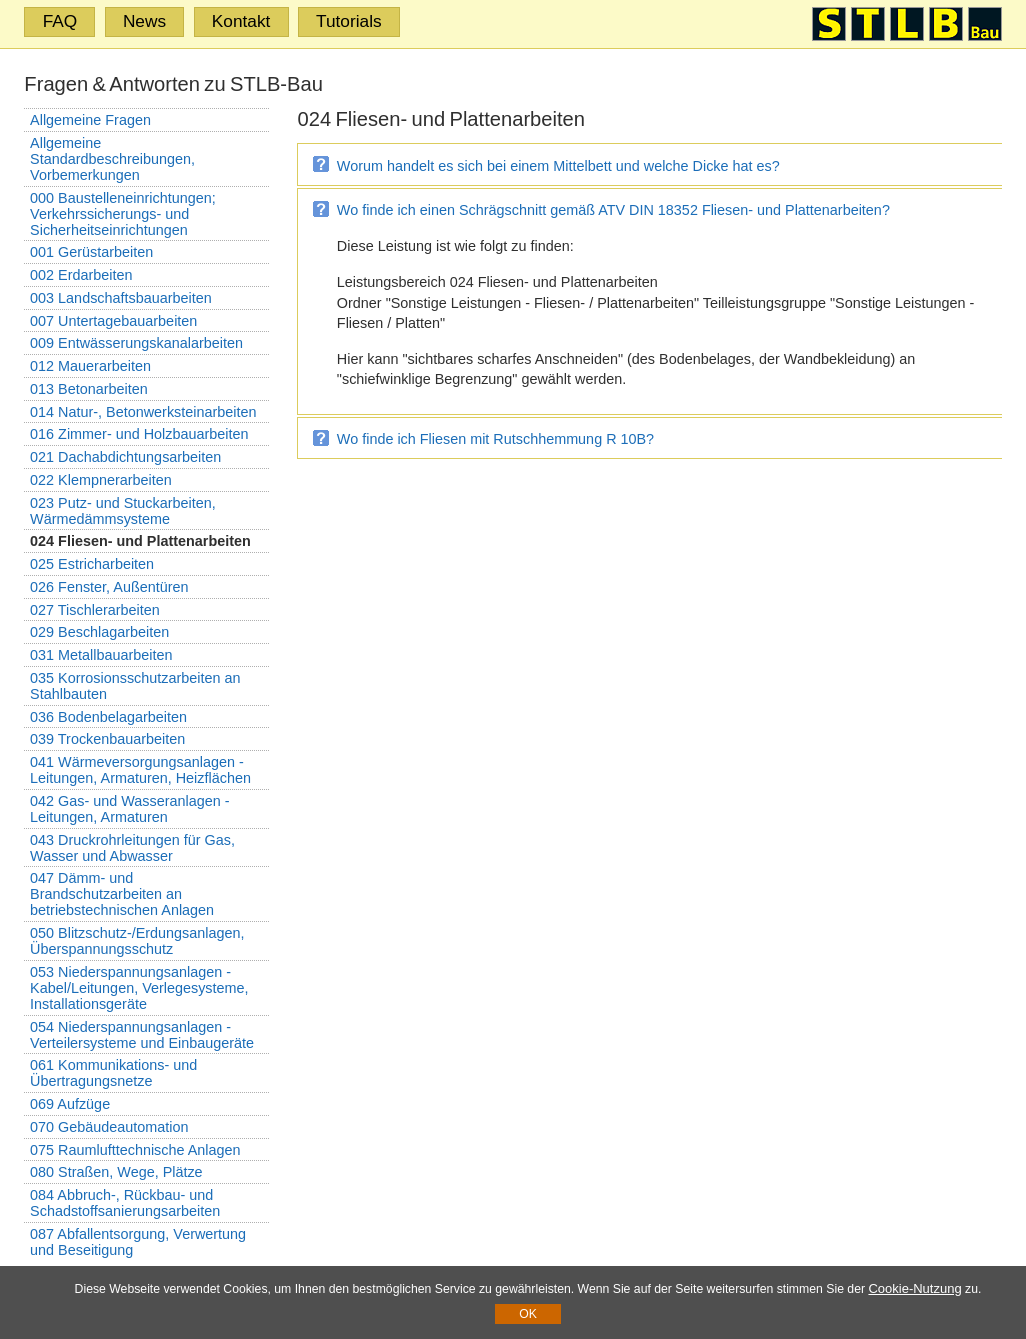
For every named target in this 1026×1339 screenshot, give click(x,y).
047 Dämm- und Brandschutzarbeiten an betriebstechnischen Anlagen (122, 894)
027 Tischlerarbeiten (95, 610)
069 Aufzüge (70, 1104)
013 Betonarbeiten (89, 389)
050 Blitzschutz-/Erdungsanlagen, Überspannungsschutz (137, 941)
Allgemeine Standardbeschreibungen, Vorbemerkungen (112, 159)
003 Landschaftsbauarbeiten (121, 298)
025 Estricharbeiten (92, 564)
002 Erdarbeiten (81, 275)
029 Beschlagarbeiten (99, 632)
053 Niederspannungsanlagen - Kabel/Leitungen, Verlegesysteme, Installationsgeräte (139, 988)
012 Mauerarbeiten (90, 366)
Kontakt (241, 21)
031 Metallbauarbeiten (101, 655)
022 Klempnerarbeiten (101, 480)
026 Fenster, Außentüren (109, 587)
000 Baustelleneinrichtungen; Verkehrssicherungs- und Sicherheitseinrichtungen (123, 214)
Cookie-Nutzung (914, 1288)
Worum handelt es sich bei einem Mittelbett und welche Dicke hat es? (558, 166)
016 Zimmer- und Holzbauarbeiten (139, 434)
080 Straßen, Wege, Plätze (116, 1172)
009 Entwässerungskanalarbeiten (136, 343)
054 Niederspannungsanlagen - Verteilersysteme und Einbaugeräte (142, 1035)
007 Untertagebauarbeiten (113, 321)
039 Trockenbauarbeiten (107, 739)
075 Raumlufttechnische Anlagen (135, 1150)
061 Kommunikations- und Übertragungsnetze (113, 1073)
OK (528, 1314)
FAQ (60, 21)
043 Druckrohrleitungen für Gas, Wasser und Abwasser (132, 848)
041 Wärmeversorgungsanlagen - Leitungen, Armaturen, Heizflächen (140, 770)
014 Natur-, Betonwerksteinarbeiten (143, 412)
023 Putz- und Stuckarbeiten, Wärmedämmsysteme (123, 511)
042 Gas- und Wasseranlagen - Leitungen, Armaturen (129, 809)
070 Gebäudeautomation (109, 1127)
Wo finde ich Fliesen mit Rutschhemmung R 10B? (495, 439)
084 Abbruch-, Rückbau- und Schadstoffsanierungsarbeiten (125, 1203)
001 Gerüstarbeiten (91, 252)
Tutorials (349, 21)
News (144, 21)
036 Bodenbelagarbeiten (108, 717)
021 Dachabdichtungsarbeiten (125, 457)
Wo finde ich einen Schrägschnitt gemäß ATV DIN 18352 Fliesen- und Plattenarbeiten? (613, 210)
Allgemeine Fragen (90, 120)
